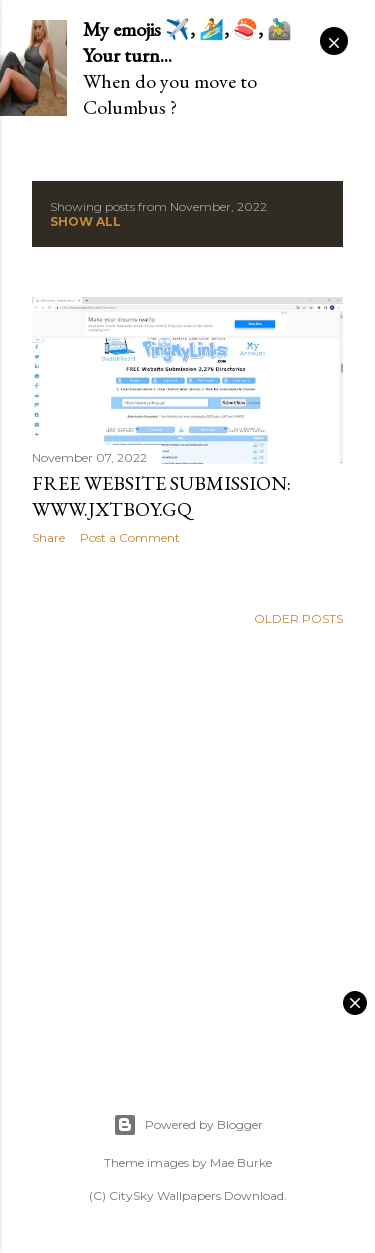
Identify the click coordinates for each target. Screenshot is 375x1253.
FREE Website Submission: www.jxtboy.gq (161, 496)
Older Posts (298, 618)
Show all (85, 221)
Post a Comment (130, 537)
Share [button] (48, 537)
